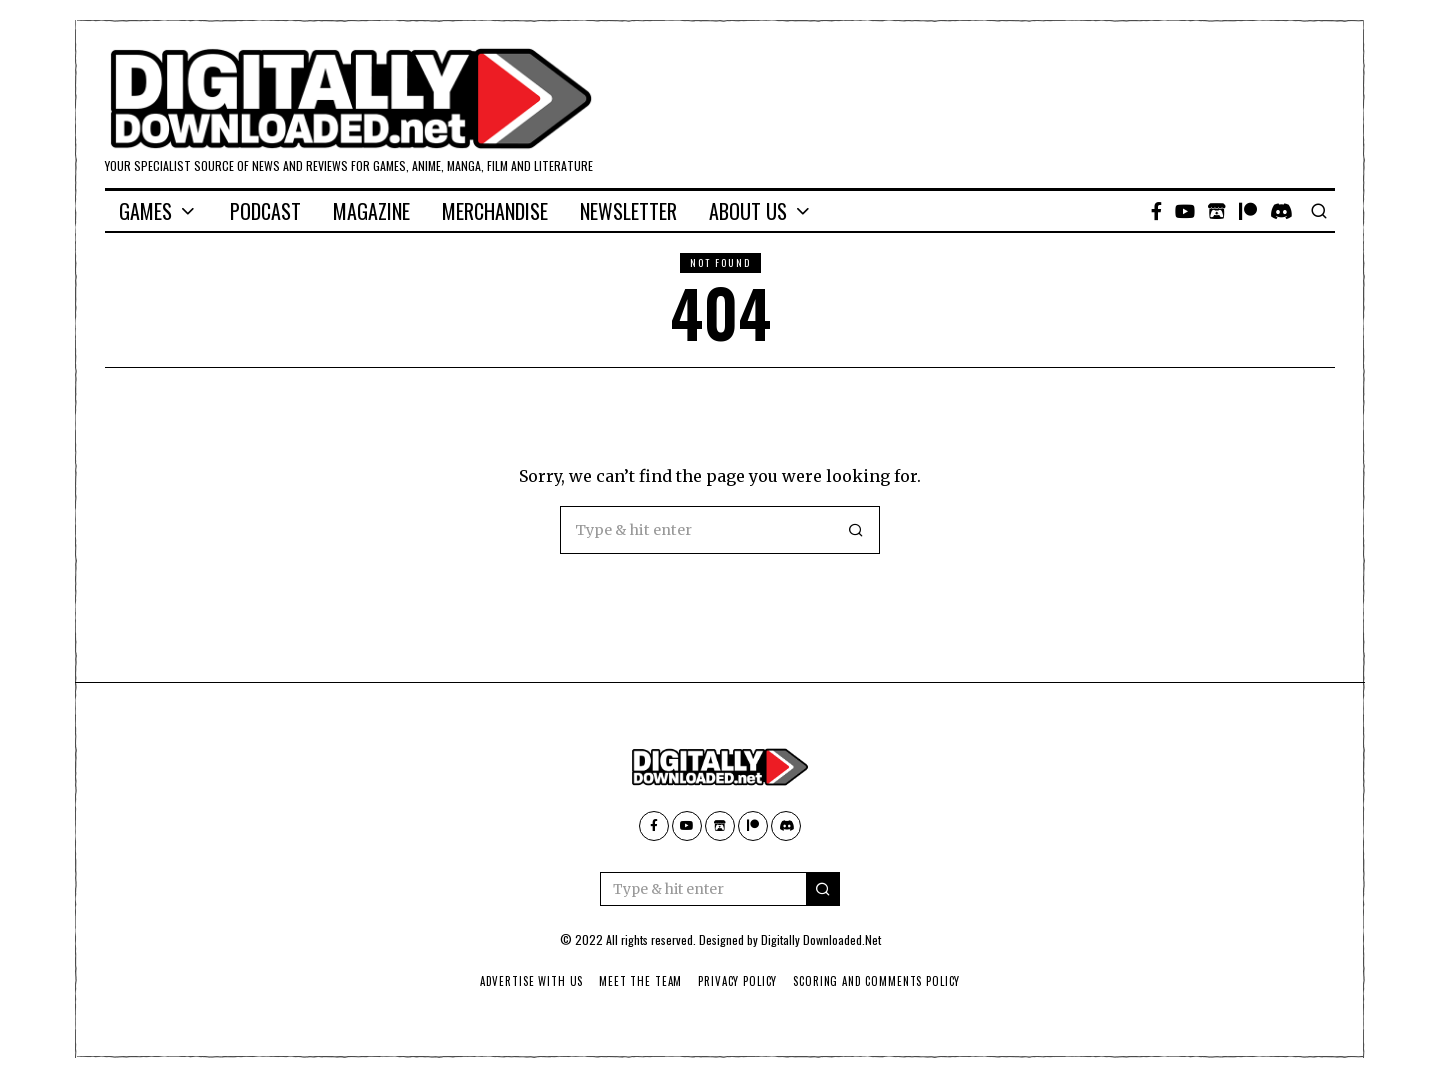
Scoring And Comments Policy (880, 981)
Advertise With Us (528, 981)
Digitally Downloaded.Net (821, 939)
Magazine (371, 211)
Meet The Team (639, 981)
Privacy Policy (738, 981)
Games (145, 211)
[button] (856, 530)
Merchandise (495, 211)
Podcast (265, 211)
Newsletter (628, 211)
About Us (748, 211)
